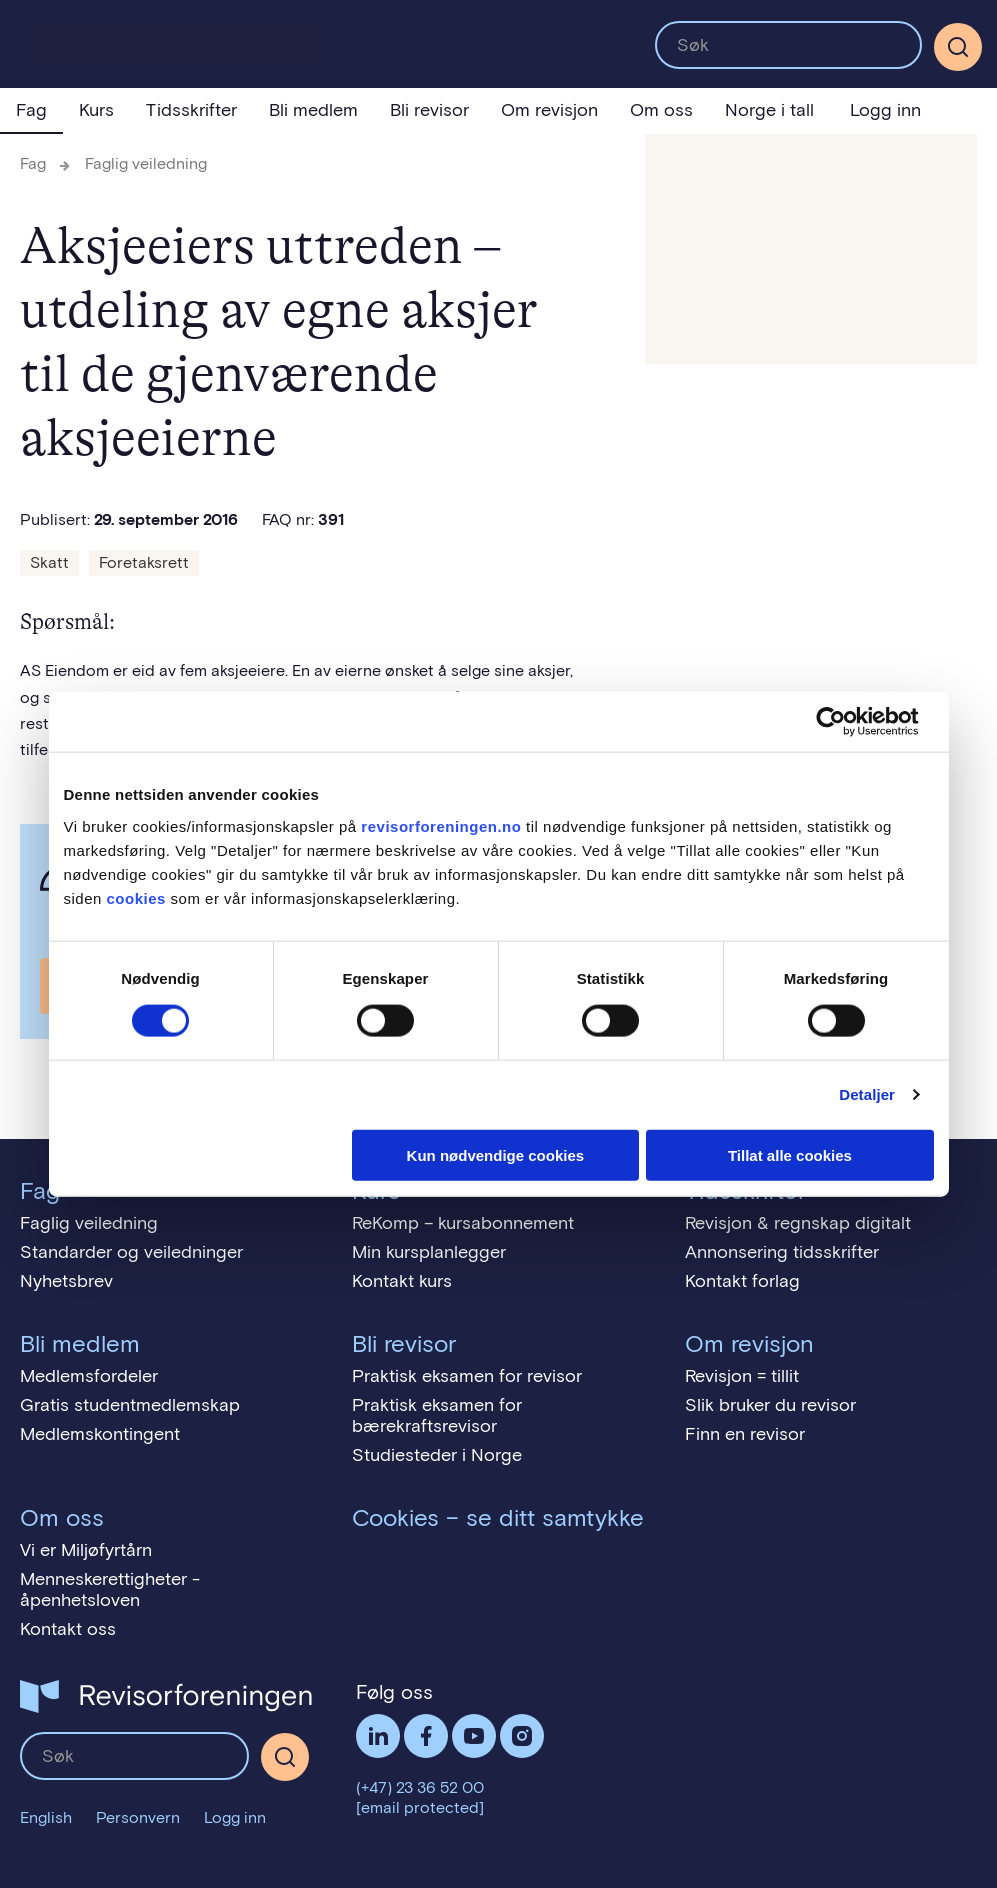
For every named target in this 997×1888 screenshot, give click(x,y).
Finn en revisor (745, 1434)
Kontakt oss (68, 1629)
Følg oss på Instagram (522, 1736)
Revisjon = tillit (742, 1376)
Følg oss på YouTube (474, 1736)
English (46, 1817)
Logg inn (885, 110)
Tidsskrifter (191, 110)
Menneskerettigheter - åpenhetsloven (110, 1589)
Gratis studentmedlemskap (130, 1405)
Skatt (49, 562)
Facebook (426, 1736)
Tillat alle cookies (790, 1154)
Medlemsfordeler (89, 1376)
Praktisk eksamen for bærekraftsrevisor (437, 1415)
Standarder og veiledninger (131, 1252)
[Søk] (958, 47)
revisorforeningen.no (441, 825)
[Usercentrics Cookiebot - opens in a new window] (846, 722)
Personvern (138, 1817)
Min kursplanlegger (429, 1252)
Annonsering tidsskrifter (782, 1252)
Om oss (661, 110)
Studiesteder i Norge (437, 1455)
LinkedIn (378, 1736)
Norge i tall (769, 110)
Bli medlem (313, 110)
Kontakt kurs (402, 1281)
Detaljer (867, 1094)
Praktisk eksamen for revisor (467, 1376)
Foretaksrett (144, 562)
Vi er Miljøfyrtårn (86, 1550)
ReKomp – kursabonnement (463, 1223)
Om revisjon (549, 110)
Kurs (96, 110)
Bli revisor (429, 110)
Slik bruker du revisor (770, 1405)
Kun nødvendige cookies (496, 1154)
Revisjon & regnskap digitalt (798, 1223)
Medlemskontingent (100, 1434)
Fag (31, 110)
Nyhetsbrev (66, 1281)
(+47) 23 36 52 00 (420, 1787)
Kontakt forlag (742, 1281)
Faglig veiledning (146, 163)
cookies (136, 897)
